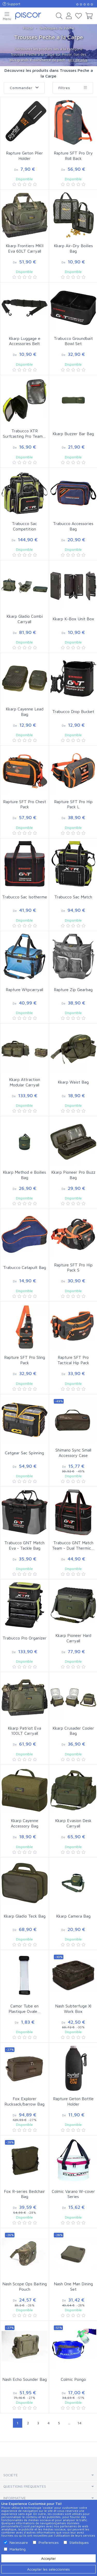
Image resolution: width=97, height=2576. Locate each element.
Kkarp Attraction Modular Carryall (24, 1082)
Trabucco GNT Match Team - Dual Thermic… (73, 1545)
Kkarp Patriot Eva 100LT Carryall (24, 1731)
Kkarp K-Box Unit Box (73, 618)
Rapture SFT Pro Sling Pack (24, 1360)
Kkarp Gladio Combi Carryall (24, 619)
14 (79, 2423)
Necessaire (19, 2542)
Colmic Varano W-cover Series (73, 2194)
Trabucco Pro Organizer (25, 1638)
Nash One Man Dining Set (73, 2286)
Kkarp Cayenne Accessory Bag (24, 1823)
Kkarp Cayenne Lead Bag (24, 712)
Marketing (18, 2549)
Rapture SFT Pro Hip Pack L (73, 804)
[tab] (48, 2475)
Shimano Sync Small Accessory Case (73, 1453)
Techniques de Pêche (56, 28)
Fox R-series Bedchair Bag (24, 2194)
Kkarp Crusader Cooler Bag (73, 1731)
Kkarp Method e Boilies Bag (24, 1175)
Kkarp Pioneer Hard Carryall (73, 1638)
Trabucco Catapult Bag (24, 1267)
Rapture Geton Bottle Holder (73, 2101)
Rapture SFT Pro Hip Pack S (73, 1268)
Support (11, 4)
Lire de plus (78, 59)
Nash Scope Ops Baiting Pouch (24, 2286)
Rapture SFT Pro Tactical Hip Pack (73, 1360)
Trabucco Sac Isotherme (24, 897)
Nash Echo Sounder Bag (24, 2379)
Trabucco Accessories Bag (73, 526)
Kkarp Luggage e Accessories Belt (24, 341)
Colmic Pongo (73, 2379)
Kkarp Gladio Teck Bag (25, 1916)
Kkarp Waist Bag (73, 1082)
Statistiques (79, 2542)
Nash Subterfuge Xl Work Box (73, 2009)
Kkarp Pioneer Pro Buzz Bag (73, 1175)
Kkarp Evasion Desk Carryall (73, 1823)
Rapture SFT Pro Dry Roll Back (73, 156)
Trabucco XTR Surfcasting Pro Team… (24, 433)
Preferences (49, 2542)
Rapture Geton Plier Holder (24, 156)
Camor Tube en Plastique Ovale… (25, 2009)
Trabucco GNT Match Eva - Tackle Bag (24, 1545)
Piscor (28, 28)
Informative (14, 2498)
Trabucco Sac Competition (24, 526)
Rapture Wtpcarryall (24, 989)
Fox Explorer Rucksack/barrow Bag (24, 2101)
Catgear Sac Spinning (24, 1452)
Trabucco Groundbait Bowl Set (73, 341)
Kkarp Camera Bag (73, 1916)
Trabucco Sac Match (73, 897)
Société (10, 2475)
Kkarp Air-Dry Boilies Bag (73, 248)
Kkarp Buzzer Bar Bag (73, 433)
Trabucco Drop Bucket (73, 711)
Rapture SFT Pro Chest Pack (24, 804)
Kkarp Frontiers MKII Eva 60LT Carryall (24, 248)
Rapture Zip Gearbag (73, 989)
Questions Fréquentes (24, 2486)
